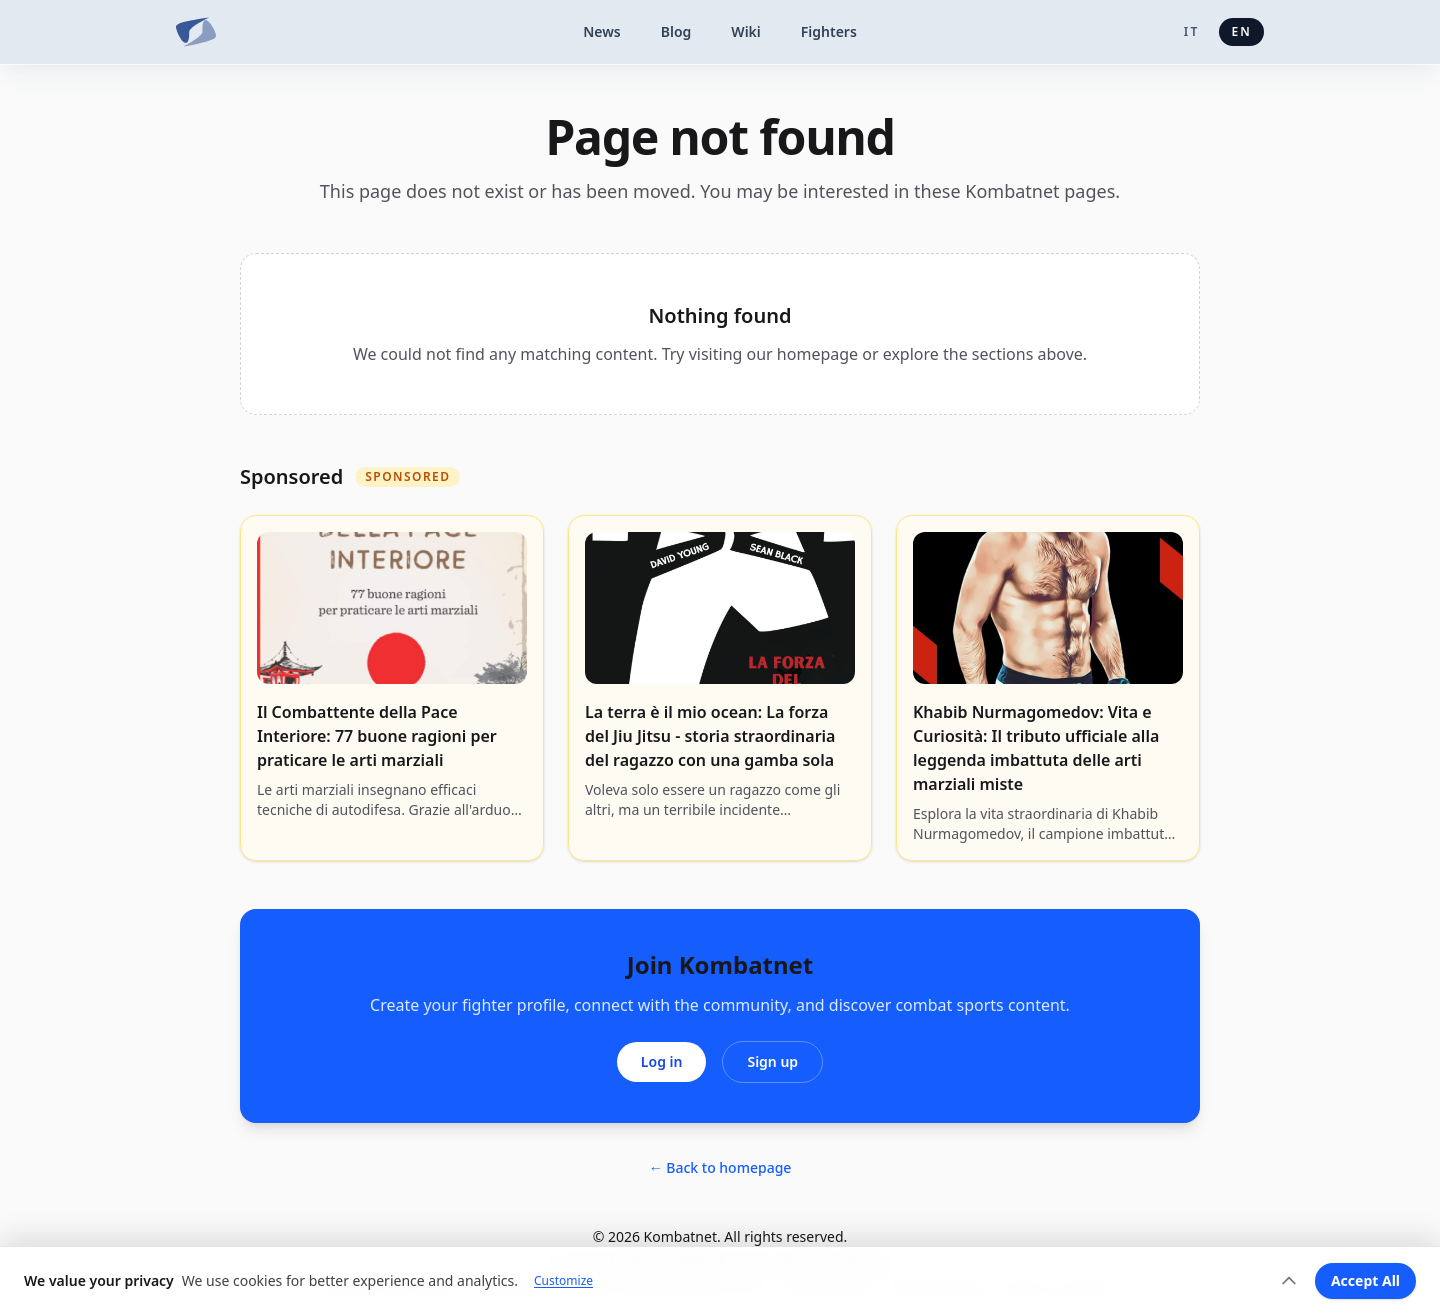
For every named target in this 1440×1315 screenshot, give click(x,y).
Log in (662, 1061)
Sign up (772, 1061)
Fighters (829, 31)
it (1192, 31)
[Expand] (1289, 1281)
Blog (676, 31)
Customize (563, 1281)
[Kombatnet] (196, 32)
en (1241, 31)
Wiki (746, 31)
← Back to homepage (720, 1167)
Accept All (1365, 1280)
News (602, 31)
